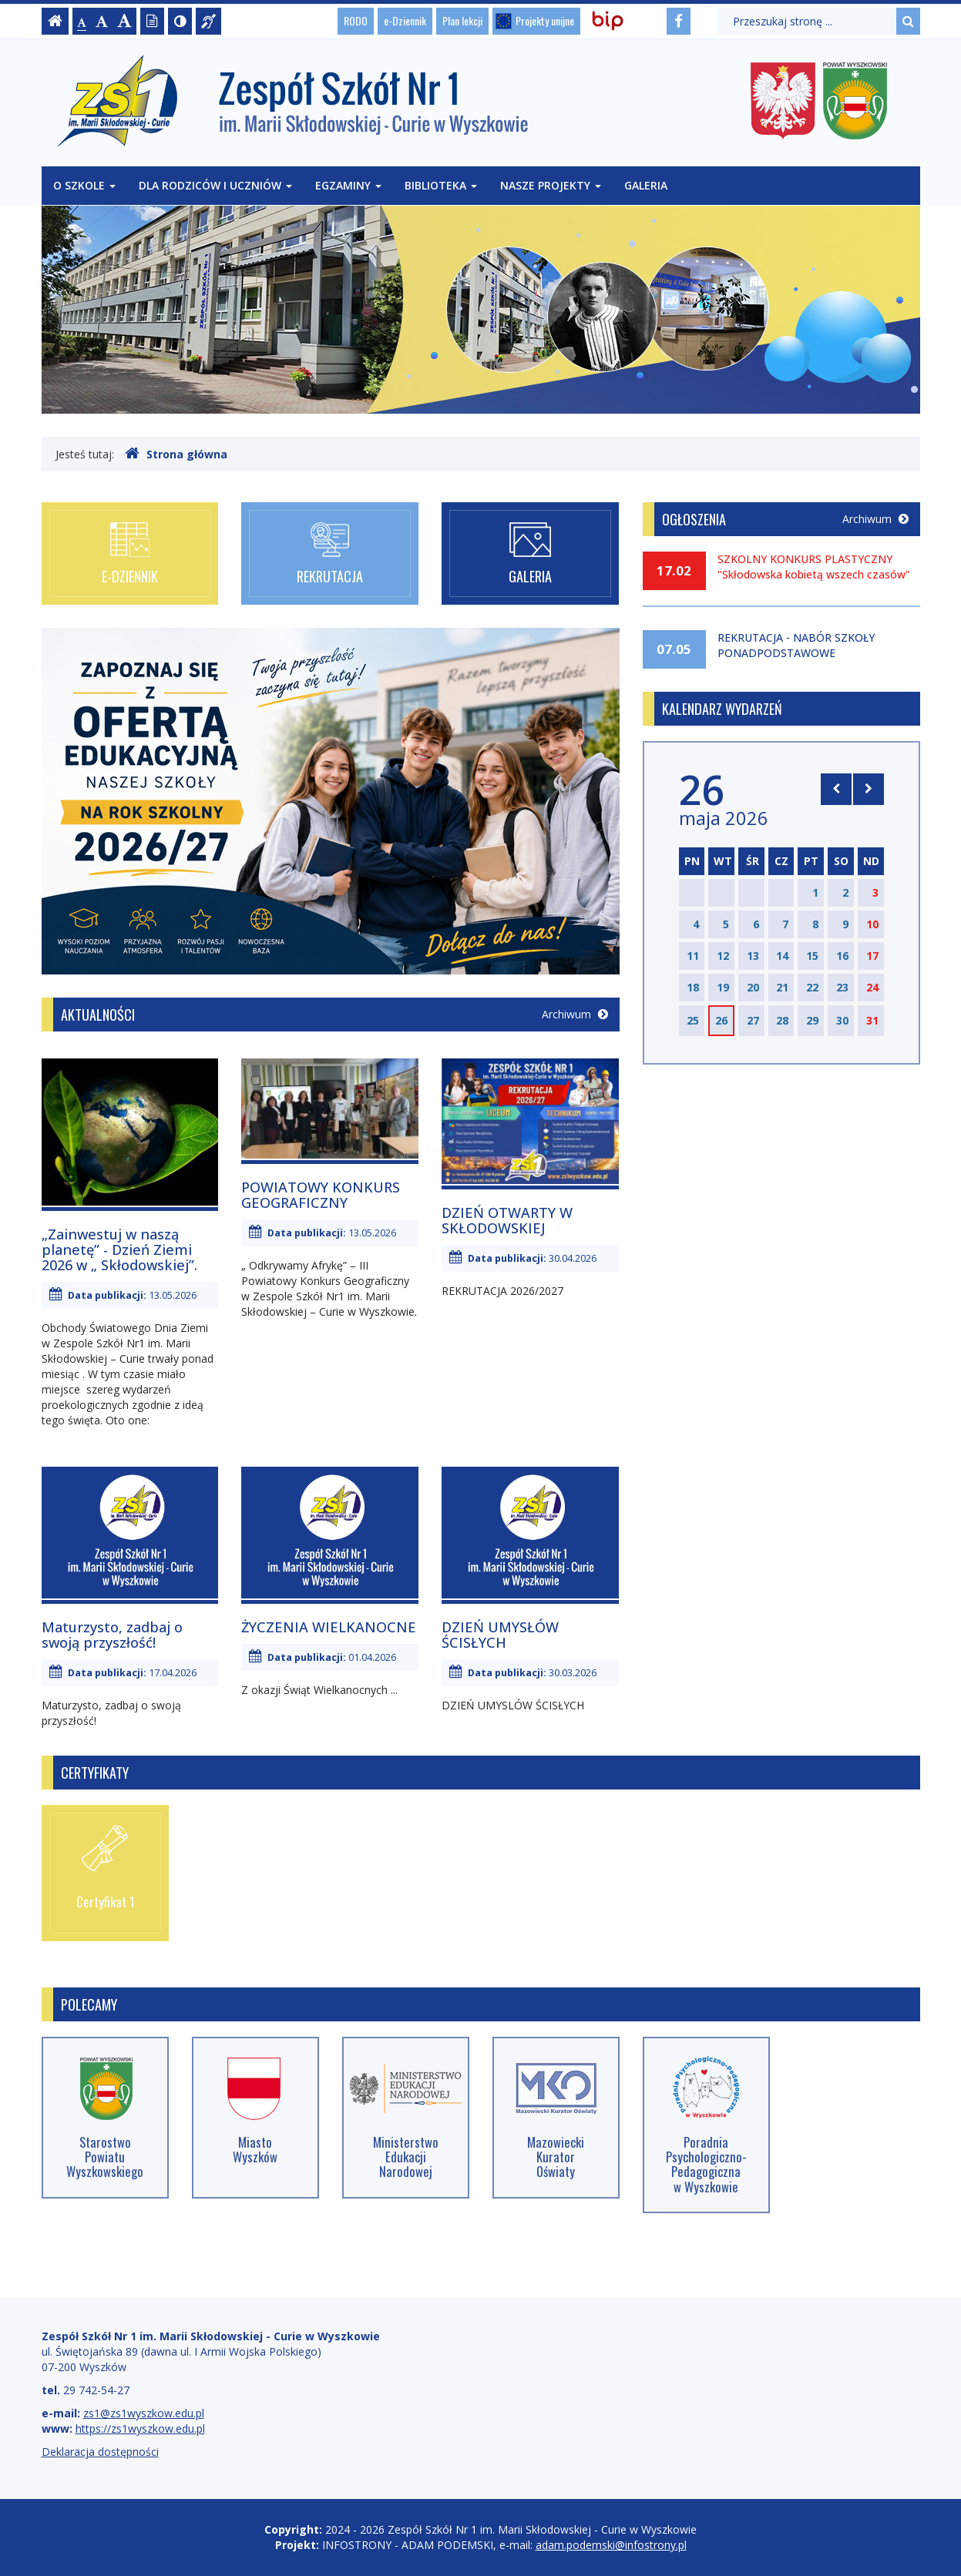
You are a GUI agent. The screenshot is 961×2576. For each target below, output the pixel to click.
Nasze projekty (550, 185)
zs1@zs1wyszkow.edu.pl (143, 2413)
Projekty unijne (545, 20)
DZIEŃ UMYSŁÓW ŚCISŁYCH (500, 1635)
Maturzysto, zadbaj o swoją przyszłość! (112, 1635)
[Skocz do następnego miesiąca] (868, 788)
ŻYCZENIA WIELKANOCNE (328, 1627)
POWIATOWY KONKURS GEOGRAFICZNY (320, 1195)
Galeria (645, 185)
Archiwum (575, 1014)
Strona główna (176, 453)
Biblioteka (441, 185)
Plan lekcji (462, 20)
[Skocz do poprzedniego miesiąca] (836, 788)
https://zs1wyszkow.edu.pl (140, 2428)
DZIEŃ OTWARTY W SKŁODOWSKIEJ (507, 1220)
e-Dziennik (405, 20)
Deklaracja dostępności (100, 2451)
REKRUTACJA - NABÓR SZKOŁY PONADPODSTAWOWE (796, 645)
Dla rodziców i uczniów (215, 185)
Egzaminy (348, 185)
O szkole (84, 185)
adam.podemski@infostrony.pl (611, 2544)
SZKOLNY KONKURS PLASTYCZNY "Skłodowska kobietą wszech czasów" (813, 567)
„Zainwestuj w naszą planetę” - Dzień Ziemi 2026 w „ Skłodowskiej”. (119, 1249)
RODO (356, 20)
